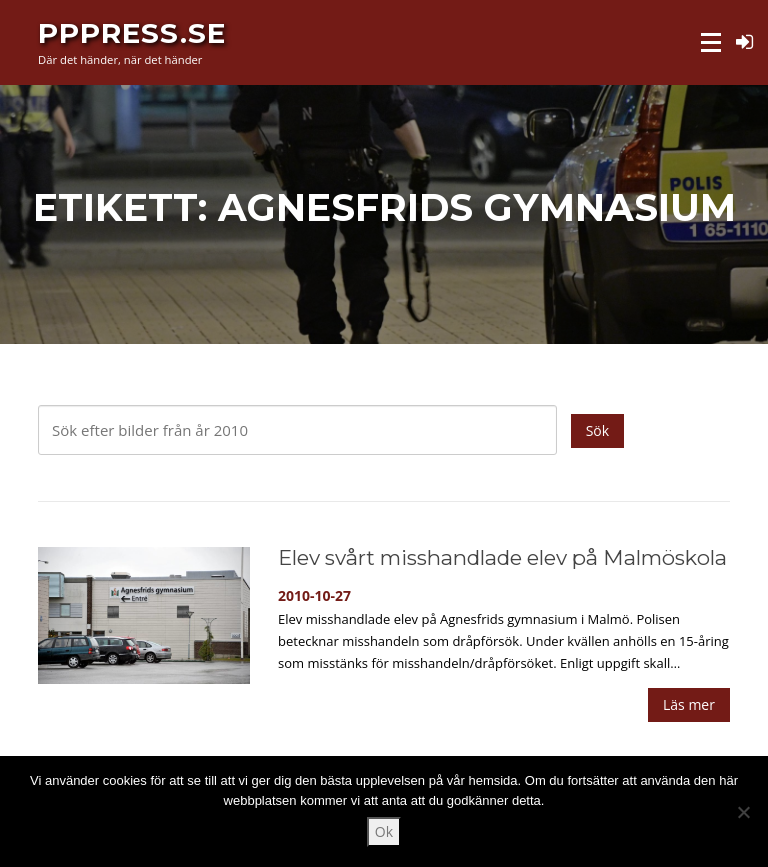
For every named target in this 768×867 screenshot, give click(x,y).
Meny (712, 42)
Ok (384, 831)
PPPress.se (132, 32)
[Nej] (743, 812)
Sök (597, 430)
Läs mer (689, 704)
